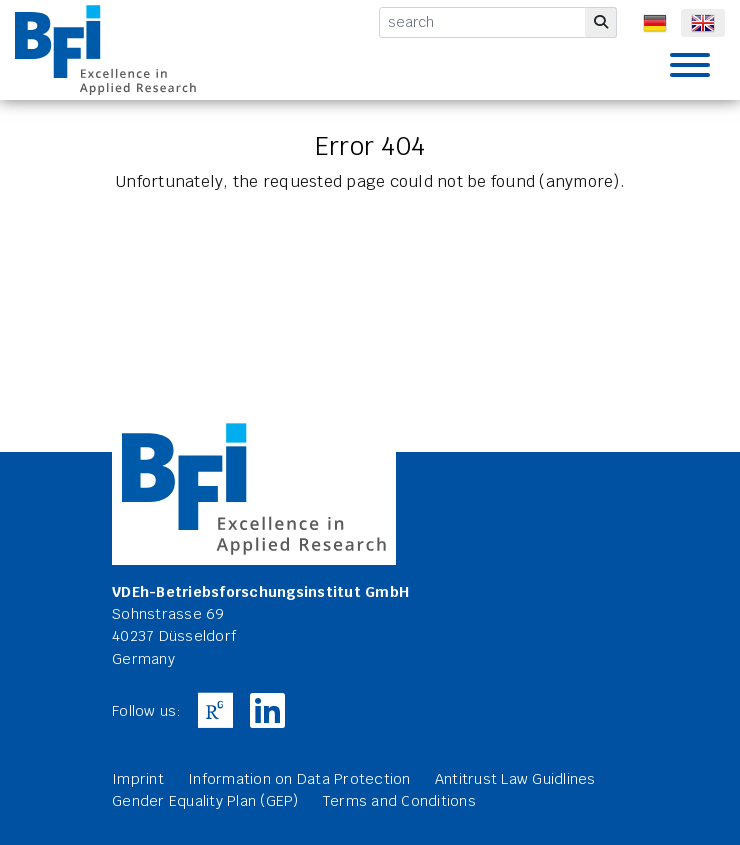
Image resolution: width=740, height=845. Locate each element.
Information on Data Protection (299, 778)
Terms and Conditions (399, 800)
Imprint (138, 778)
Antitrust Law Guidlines (515, 778)
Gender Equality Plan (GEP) (205, 800)
